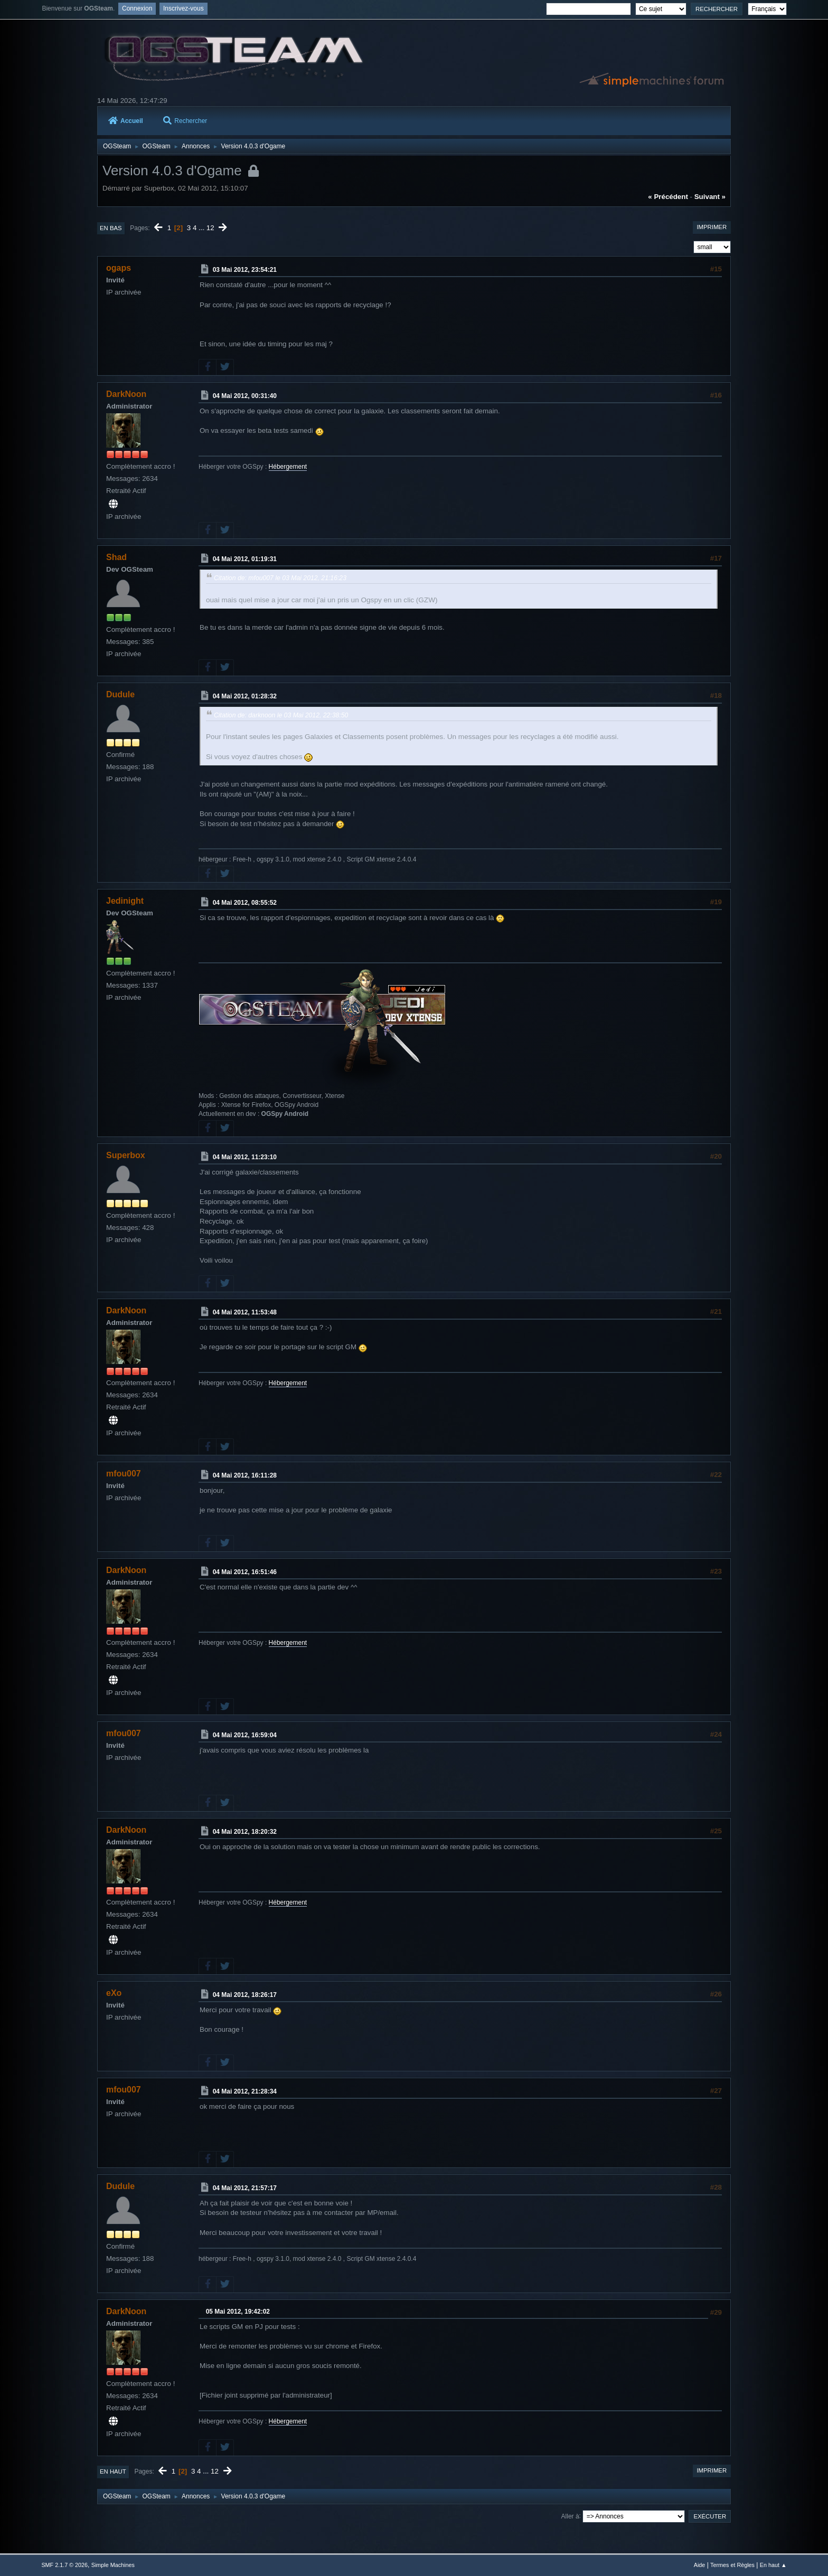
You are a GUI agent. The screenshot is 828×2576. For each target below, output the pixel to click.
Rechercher (185, 121)
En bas (111, 228)
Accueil (125, 121)
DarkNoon (126, 394)
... (202, 228)
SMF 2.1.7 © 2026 (64, 2565)
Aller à (570, 2516)
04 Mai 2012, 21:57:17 (245, 2188)
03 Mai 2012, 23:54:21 (245, 269)
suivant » (710, 197)
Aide (699, 2565)
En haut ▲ (773, 2565)
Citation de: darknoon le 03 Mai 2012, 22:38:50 (281, 715)
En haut (113, 2471)
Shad (116, 557)
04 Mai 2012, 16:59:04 (245, 1735)
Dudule (120, 694)
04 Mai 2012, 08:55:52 (245, 902)
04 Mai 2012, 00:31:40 (245, 396)
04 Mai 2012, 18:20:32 (245, 1831)
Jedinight (125, 900)
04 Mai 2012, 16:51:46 (245, 1572)
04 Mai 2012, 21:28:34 (245, 2091)
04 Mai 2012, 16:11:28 (245, 1475)
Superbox (125, 1155)
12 (210, 228)
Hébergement (288, 466)
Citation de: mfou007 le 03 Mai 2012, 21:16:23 (280, 578)
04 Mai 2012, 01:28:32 (245, 696)
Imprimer (712, 227)
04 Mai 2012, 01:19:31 (245, 559)
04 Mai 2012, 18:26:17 (245, 1995)
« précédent (668, 197)
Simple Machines (113, 2565)
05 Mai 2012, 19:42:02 (238, 2311)
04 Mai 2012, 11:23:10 (245, 1157)
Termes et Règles (732, 2565)
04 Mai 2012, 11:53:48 (245, 1312)
